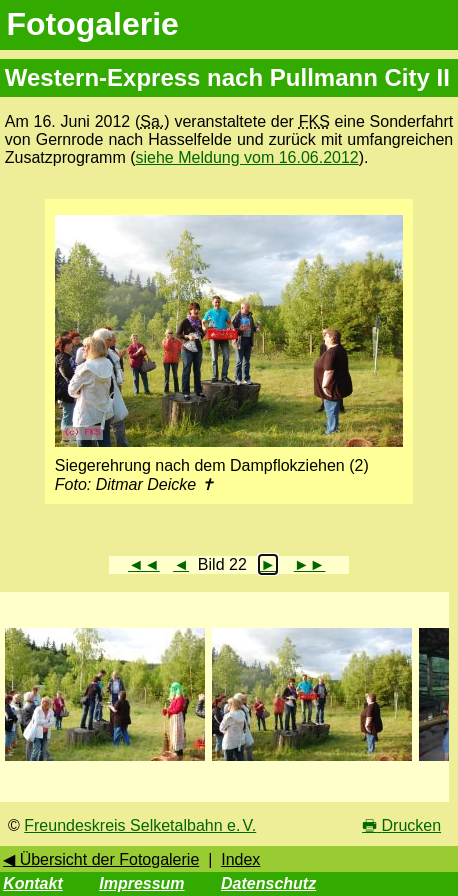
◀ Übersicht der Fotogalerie (101, 859)
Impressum (141, 883)
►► (310, 564)
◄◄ (144, 564)
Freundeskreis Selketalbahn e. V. (140, 825)
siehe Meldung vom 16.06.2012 (247, 157)
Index (240, 859)
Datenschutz (268, 883)
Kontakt (33, 883)
